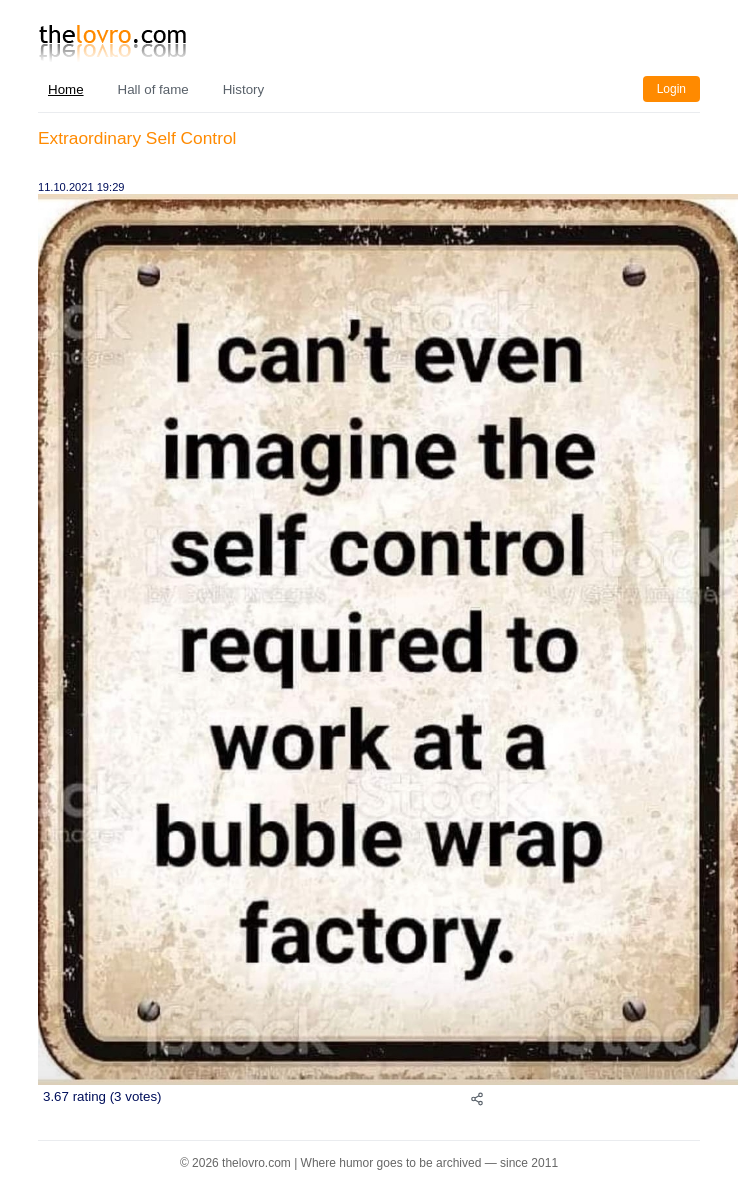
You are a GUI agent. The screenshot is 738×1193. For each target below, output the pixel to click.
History (243, 89)
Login (671, 89)
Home (66, 89)
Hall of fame (153, 89)
